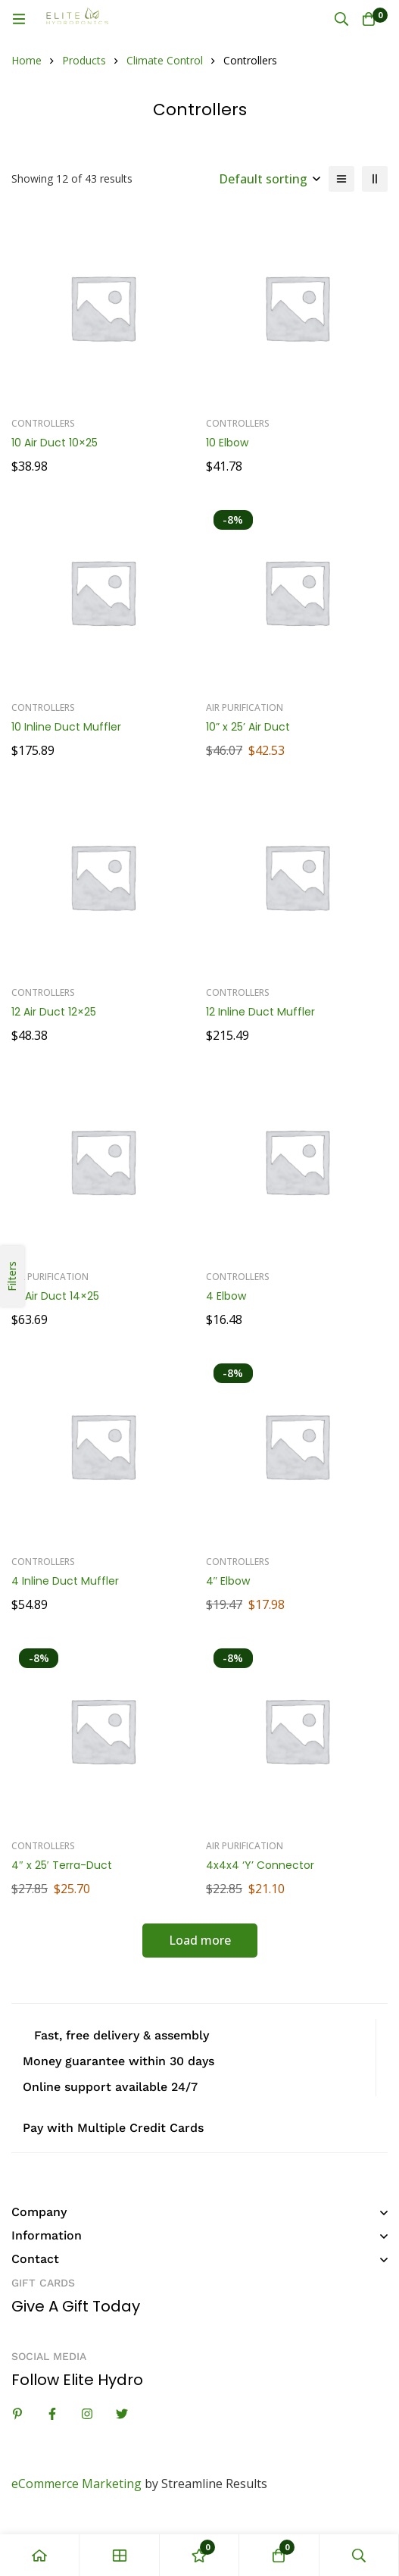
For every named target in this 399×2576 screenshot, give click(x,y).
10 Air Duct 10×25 (54, 442)
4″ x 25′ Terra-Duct (61, 1865)
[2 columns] (375, 179)
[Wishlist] (199, 2555)
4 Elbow (226, 1296)
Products (84, 60)
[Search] (341, 19)
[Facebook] (52, 2414)
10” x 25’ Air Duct (248, 726)
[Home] (39, 2555)
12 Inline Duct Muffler (260, 1011)
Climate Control (164, 60)
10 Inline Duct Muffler (66, 726)
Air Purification (244, 707)
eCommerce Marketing (76, 2483)
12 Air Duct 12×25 (53, 1011)
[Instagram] (87, 2414)
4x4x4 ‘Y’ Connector (260, 1865)
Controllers (43, 423)
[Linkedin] (17, 2414)
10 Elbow (227, 442)
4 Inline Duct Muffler (65, 1580)
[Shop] (119, 2555)
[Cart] (368, 19)
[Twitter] (122, 2414)
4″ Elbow (228, 1580)
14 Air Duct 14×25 (55, 1296)
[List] (341, 179)
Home (26, 60)
